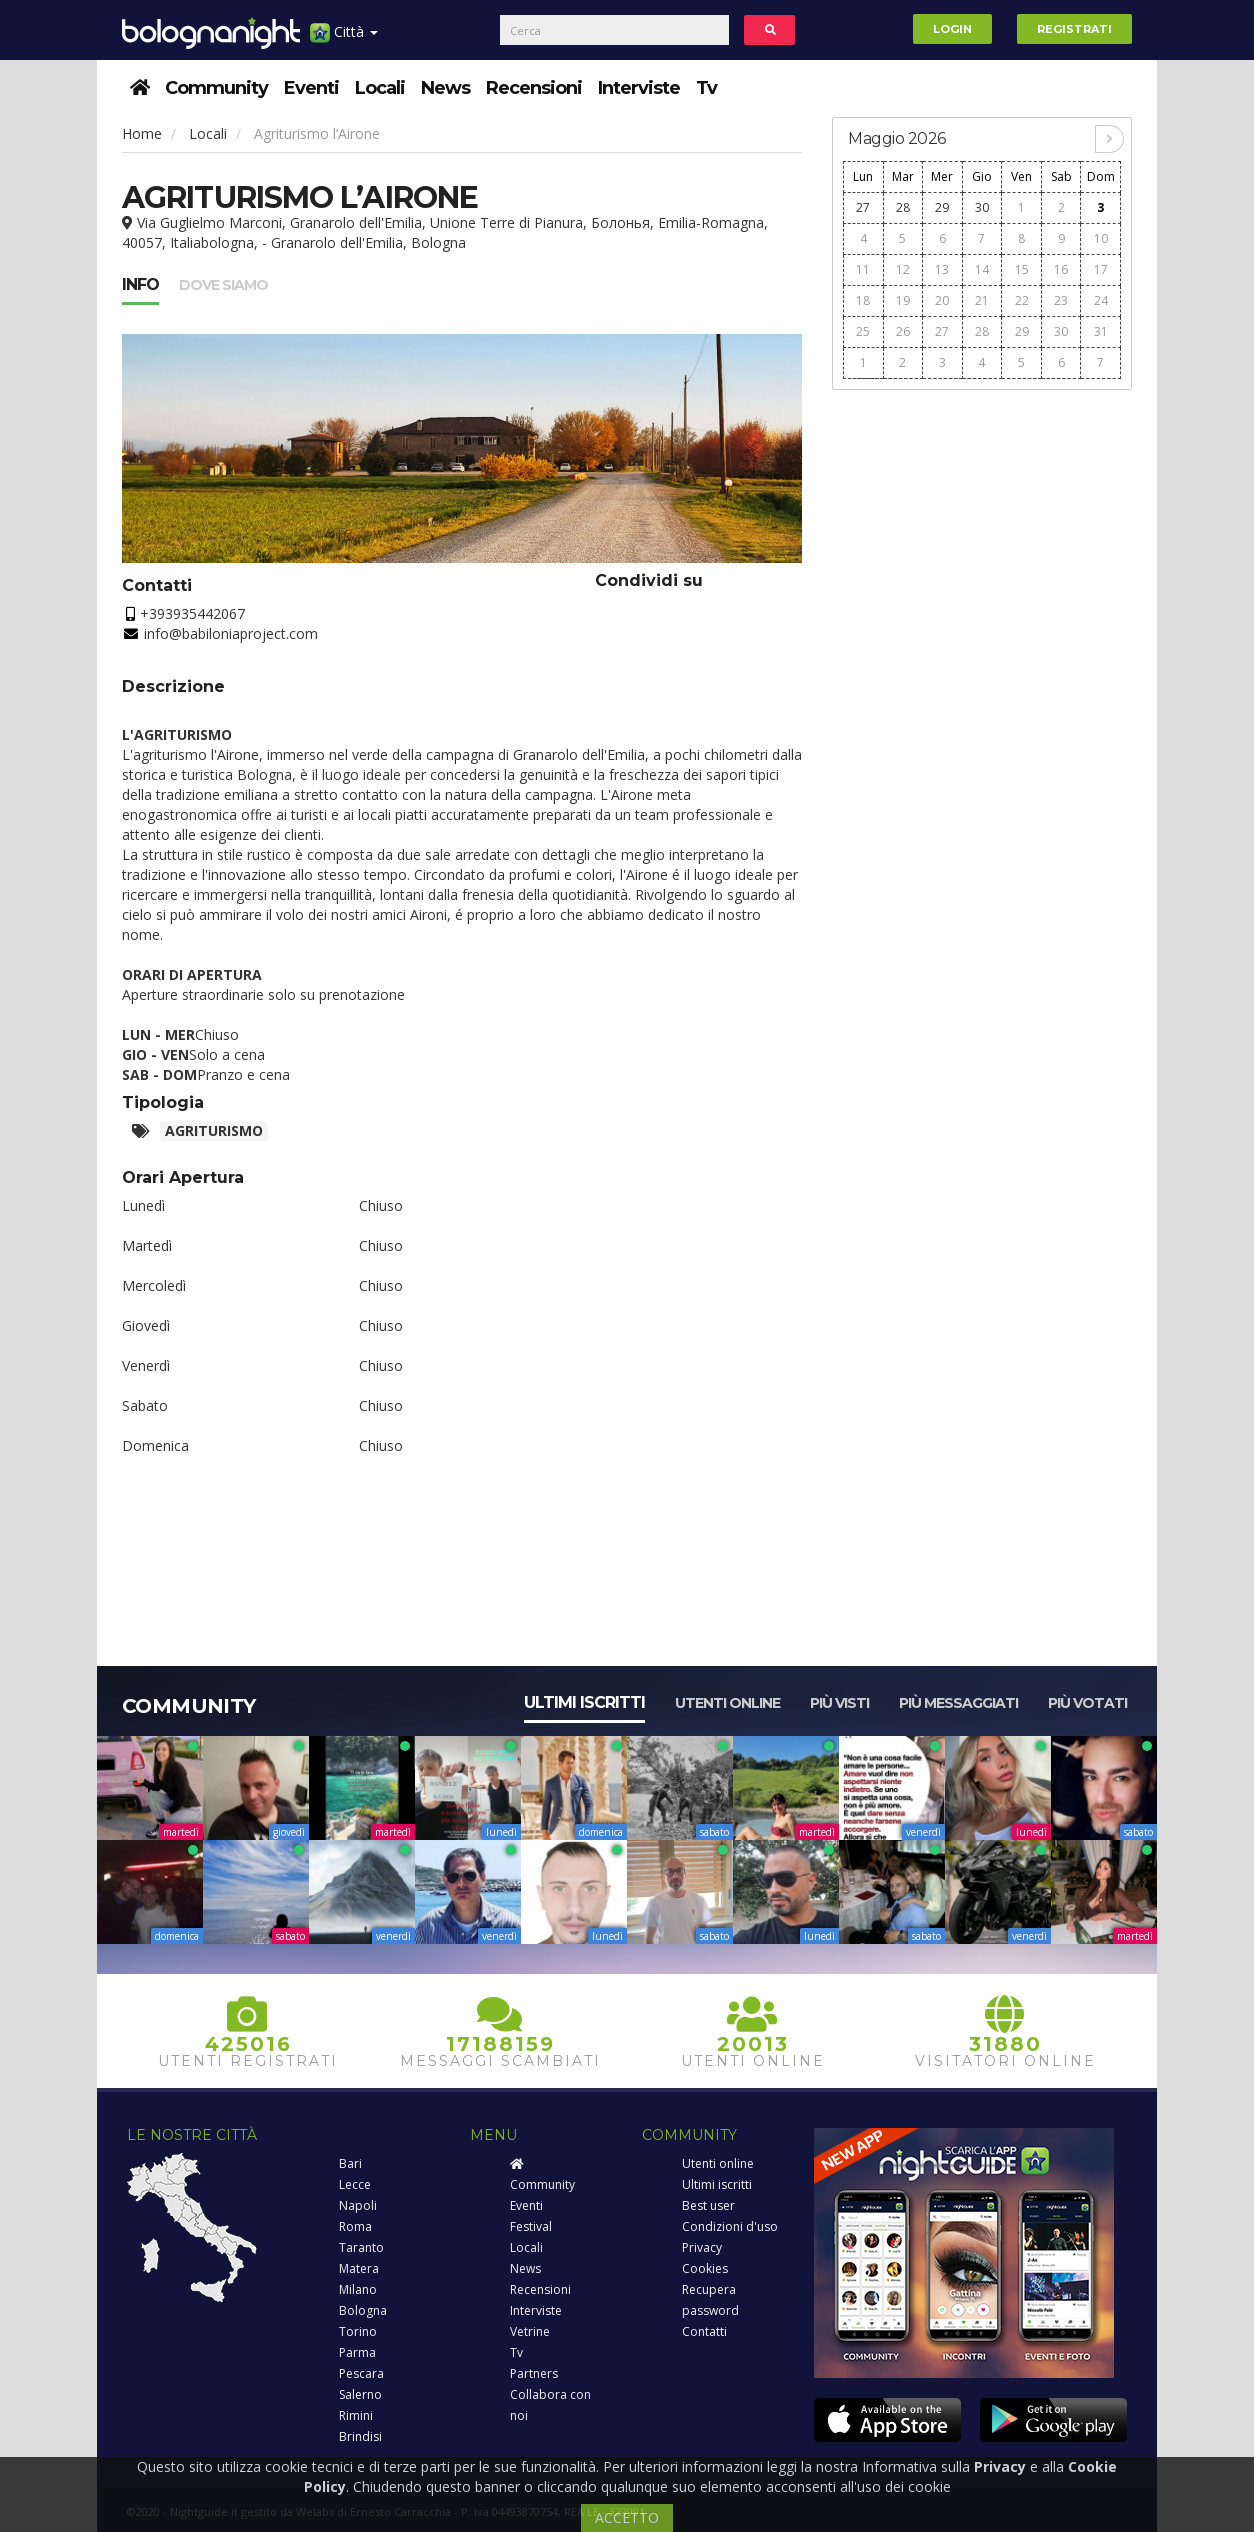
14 (982, 269)
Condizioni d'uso (730, 2226)
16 (1061, 269)
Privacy (702, 2247)
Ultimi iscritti (584, 1702)
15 (1022, 269)
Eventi (311, 88)
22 (1022, 300)
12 (903, 269)
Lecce (355, 2184)
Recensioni (534, 88)
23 (1061, 300)
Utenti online (727, 1703)
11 (863, 269)
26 (903, 331)
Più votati (1087, 1703)
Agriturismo (214, 1130)
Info (140, 284)
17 (1101, 269)
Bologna (363, 2310)
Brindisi (360, 2436)
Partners (534, 2373)
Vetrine (530, 2331)
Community (216, 88)
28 (903, 207)
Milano (358, 2289)
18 (863, 300)
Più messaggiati (958, 1703)
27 (863, 207)
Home (142, 133)
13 (942, 269)
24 (1101, 300)
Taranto (361, 2247)
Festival (531, 2226)
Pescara (361, 2373)
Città (344, 39)
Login (952, 29)
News (445, 88)
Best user (708, 2205)
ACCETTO (627, 2517)
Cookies (705, 2268)
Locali (380, 88)
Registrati (1074, 29)
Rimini (356, 2415)
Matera (359, 2268)
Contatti (704, 2331)
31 (1101, 331)
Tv (706, 88)
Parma (357, 2352)
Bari (350, 2163)
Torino (358, 2331)
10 (1101, 238)
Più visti (839, 1703)
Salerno (360, 2394)
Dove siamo (223, 285)
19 (903, 300)
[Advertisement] (982, 702)
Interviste (639, 88)
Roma (355, 2226)
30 (982, 207)
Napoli (358, 2205)
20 (942, 300)
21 (982, 300)
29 (942, 207)
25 (863, 331)
